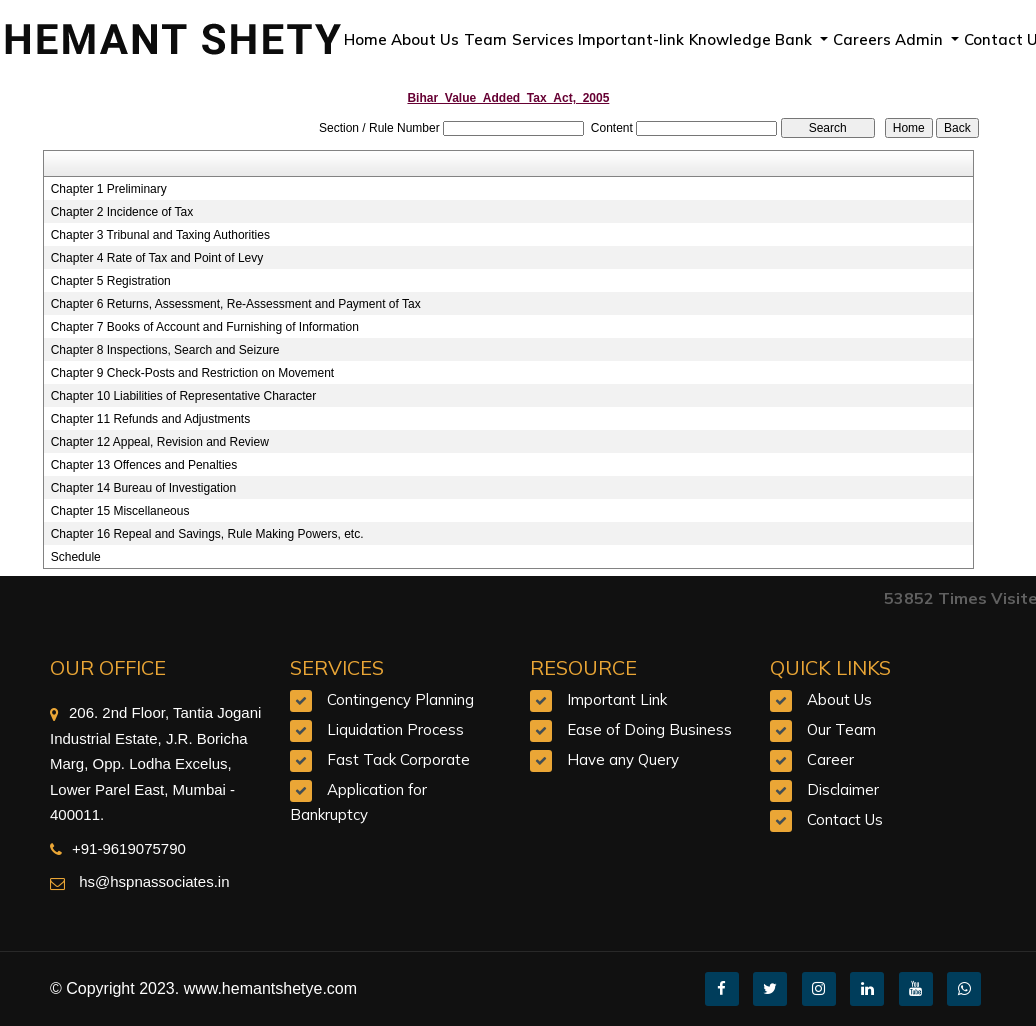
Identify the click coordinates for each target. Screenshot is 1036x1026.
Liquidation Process (395, 729)
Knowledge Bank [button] (752, 39)
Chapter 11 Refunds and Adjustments (150, 419)
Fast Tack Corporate (398, 759)
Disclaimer (843, 789)
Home (365, 39)
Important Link (617, 699)
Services (543, 39)
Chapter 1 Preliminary (109, 189)
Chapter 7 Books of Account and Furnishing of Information (205, 327)
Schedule (76, 557)
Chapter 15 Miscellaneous (120, 511)
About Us (425, 39)
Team (485, 39)
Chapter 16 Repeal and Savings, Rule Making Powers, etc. (207, 534)
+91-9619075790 (118, 848)
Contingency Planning (400, 699)
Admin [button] (921, 39)
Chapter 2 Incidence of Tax (122, 212)
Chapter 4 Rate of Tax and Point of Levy (157, 258)
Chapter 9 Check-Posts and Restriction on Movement (192, 373)
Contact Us (845, 819)
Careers (862, 39)
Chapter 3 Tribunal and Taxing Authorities (160, 235)
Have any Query (623, 759)
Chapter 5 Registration (111, 281)
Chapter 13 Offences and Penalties (144, 465)
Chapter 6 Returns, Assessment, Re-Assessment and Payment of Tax (236, 304)
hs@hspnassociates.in (152, 881)
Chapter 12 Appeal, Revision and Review (160, 442)
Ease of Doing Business (649, 729)
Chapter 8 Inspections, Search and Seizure (165, 350)
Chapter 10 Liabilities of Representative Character (183, 396)
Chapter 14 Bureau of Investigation (143, 488)
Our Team (841, 729)
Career (830, 759)
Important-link (631, 39)
